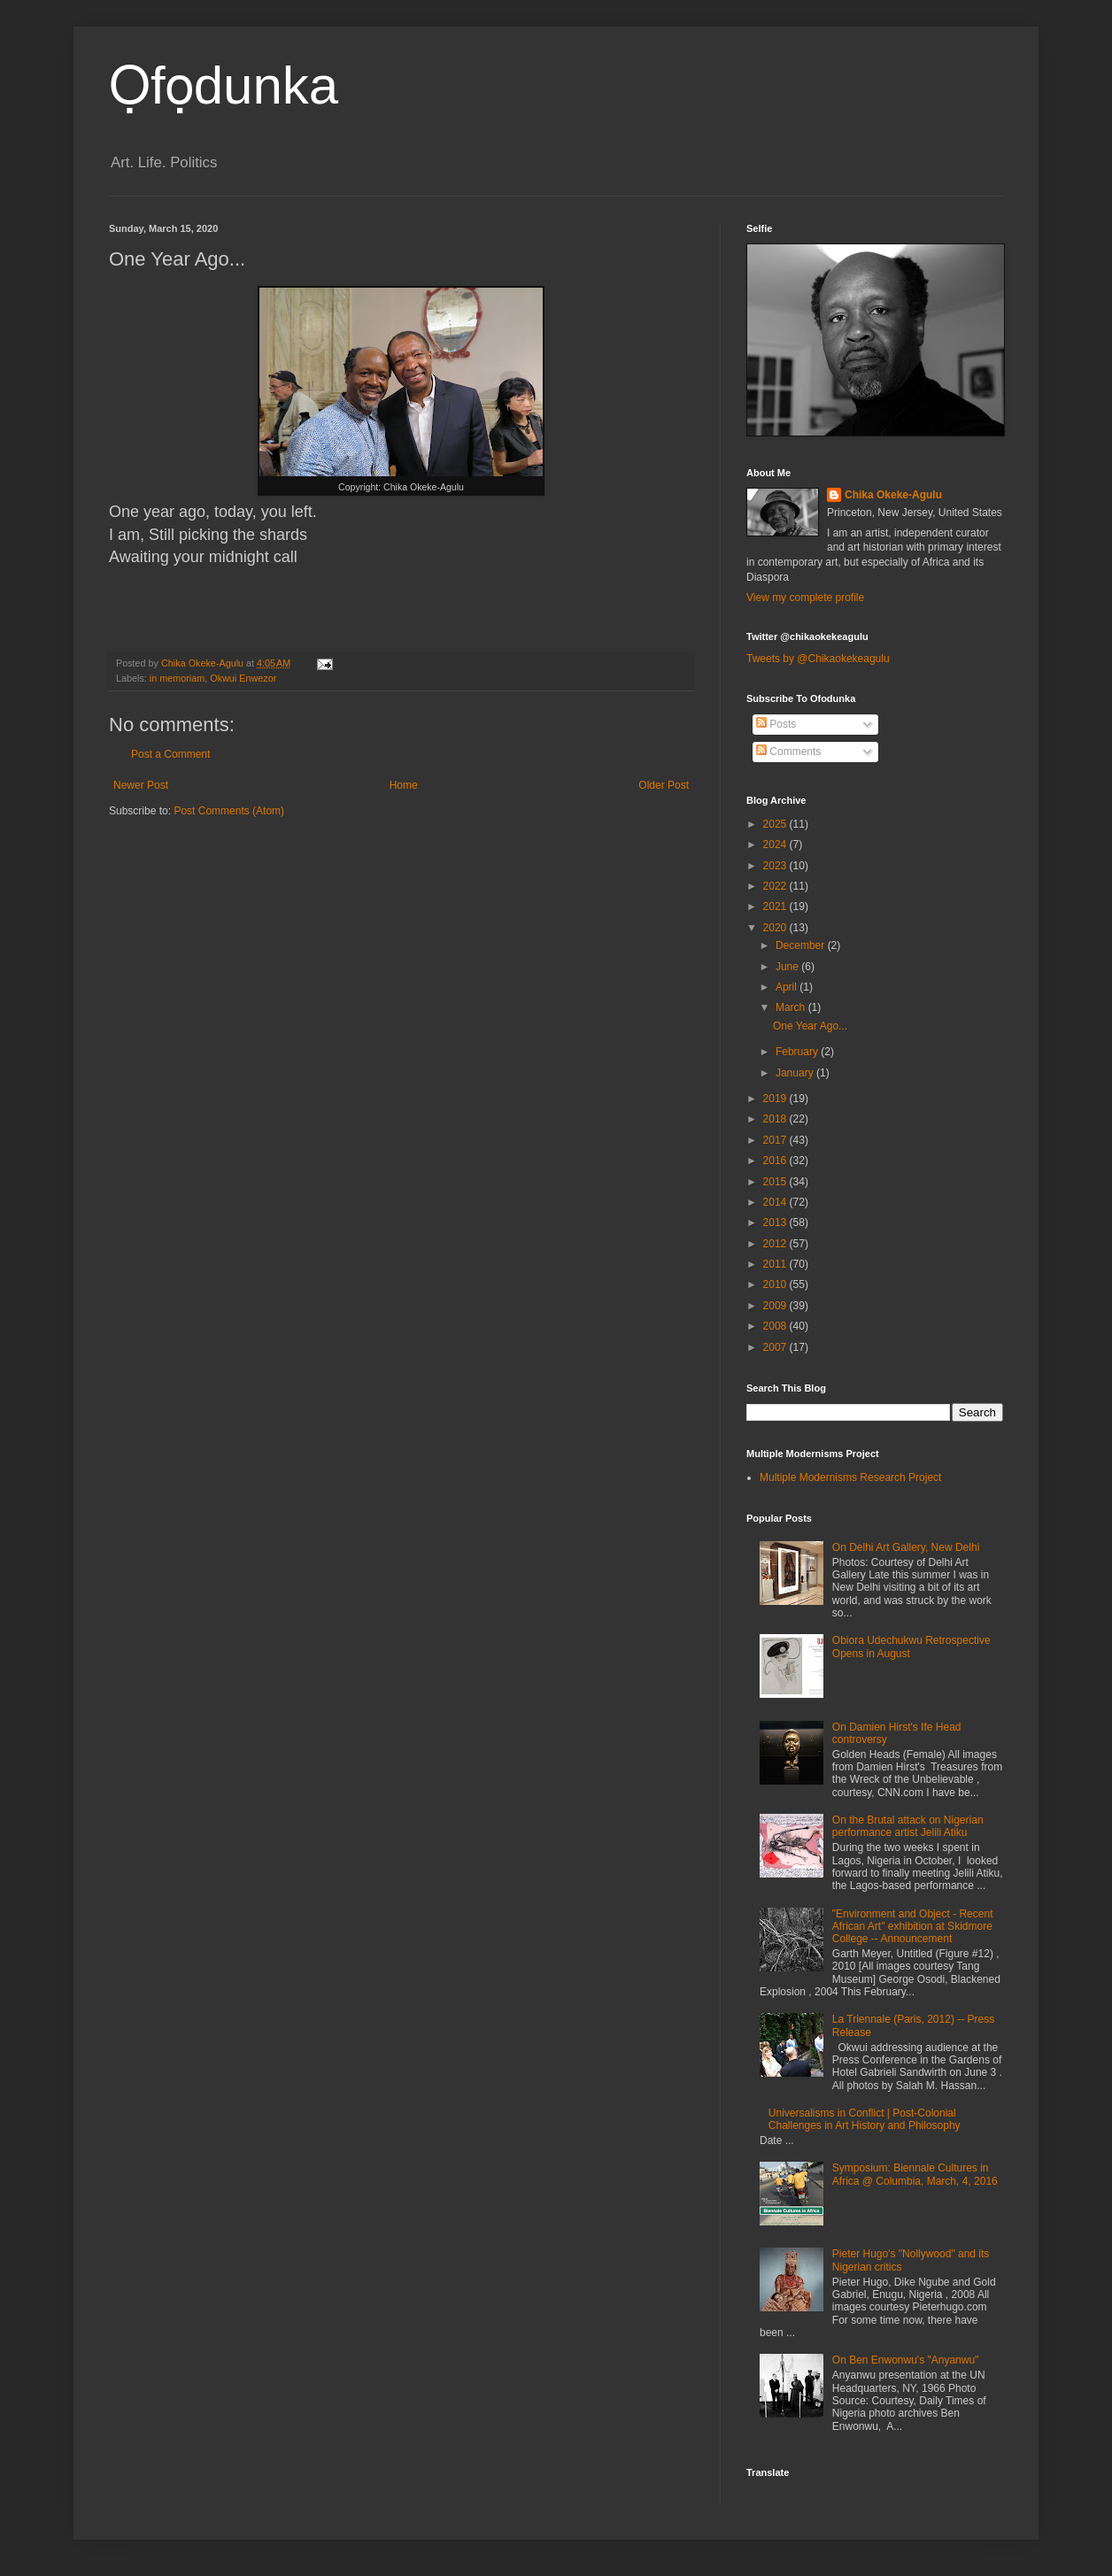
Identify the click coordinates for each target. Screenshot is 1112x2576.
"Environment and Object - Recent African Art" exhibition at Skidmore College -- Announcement (912, 1927)
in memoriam (177, 678)
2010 (776, 1284)
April (787, 987)
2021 (776, 906)
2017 (776, 1140)
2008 (776, 1326)
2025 (776, 824)
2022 (776, 886)
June (788, 966)
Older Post (663, 785)
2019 (776, 1098)
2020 (776, 928)
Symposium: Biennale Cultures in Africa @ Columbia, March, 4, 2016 (915, 2174)
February (798, 1051)
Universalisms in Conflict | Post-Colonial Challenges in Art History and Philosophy (864, 2119)
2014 (776, 1202)
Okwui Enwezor (243, 678)
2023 (776, 866)
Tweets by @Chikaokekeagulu (818, 658)
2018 (776, 1119)
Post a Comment (170, 754)
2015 (776, 1182)
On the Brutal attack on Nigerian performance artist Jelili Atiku (908, 1826)
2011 (776, 1264)
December (802, 945)
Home (404, 785)
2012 (776, 1244)
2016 (776, 1160)
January (796, 1073)
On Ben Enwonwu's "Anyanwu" (905, 2360)
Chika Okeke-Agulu (893, 495)
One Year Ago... (810, 1026)
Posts (776, 724)
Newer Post (140, 785)
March (792, 1007)
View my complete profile (805, 597)
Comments (788, 751)
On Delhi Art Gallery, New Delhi (906, 1547)
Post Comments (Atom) (229, 811)
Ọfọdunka (223, 85)
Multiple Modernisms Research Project (850, 1477)
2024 (776, 844)
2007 (776, 1347)
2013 (776, 1222)
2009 (776, 1306)
